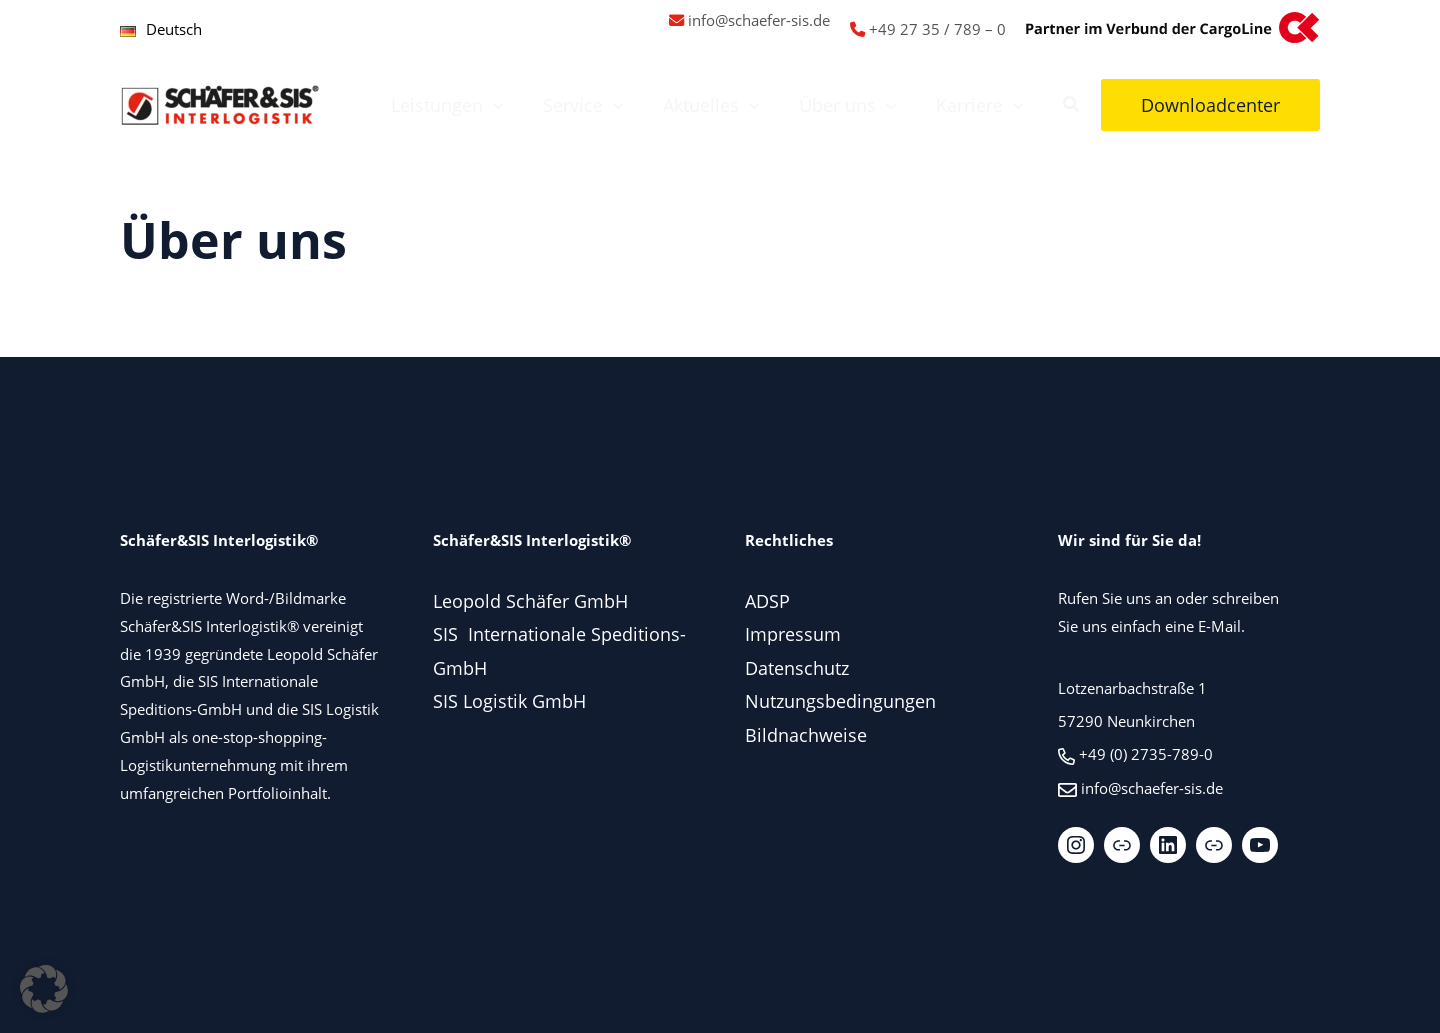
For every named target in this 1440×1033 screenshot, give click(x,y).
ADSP (767, 601)
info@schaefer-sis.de (759, 20)
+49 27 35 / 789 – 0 (937, 29)
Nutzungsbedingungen (840, 701)
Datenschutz (797, 668)
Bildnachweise (806, 735)
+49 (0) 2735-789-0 (1146, 754)
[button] (507, 105)
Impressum (793, 634)
